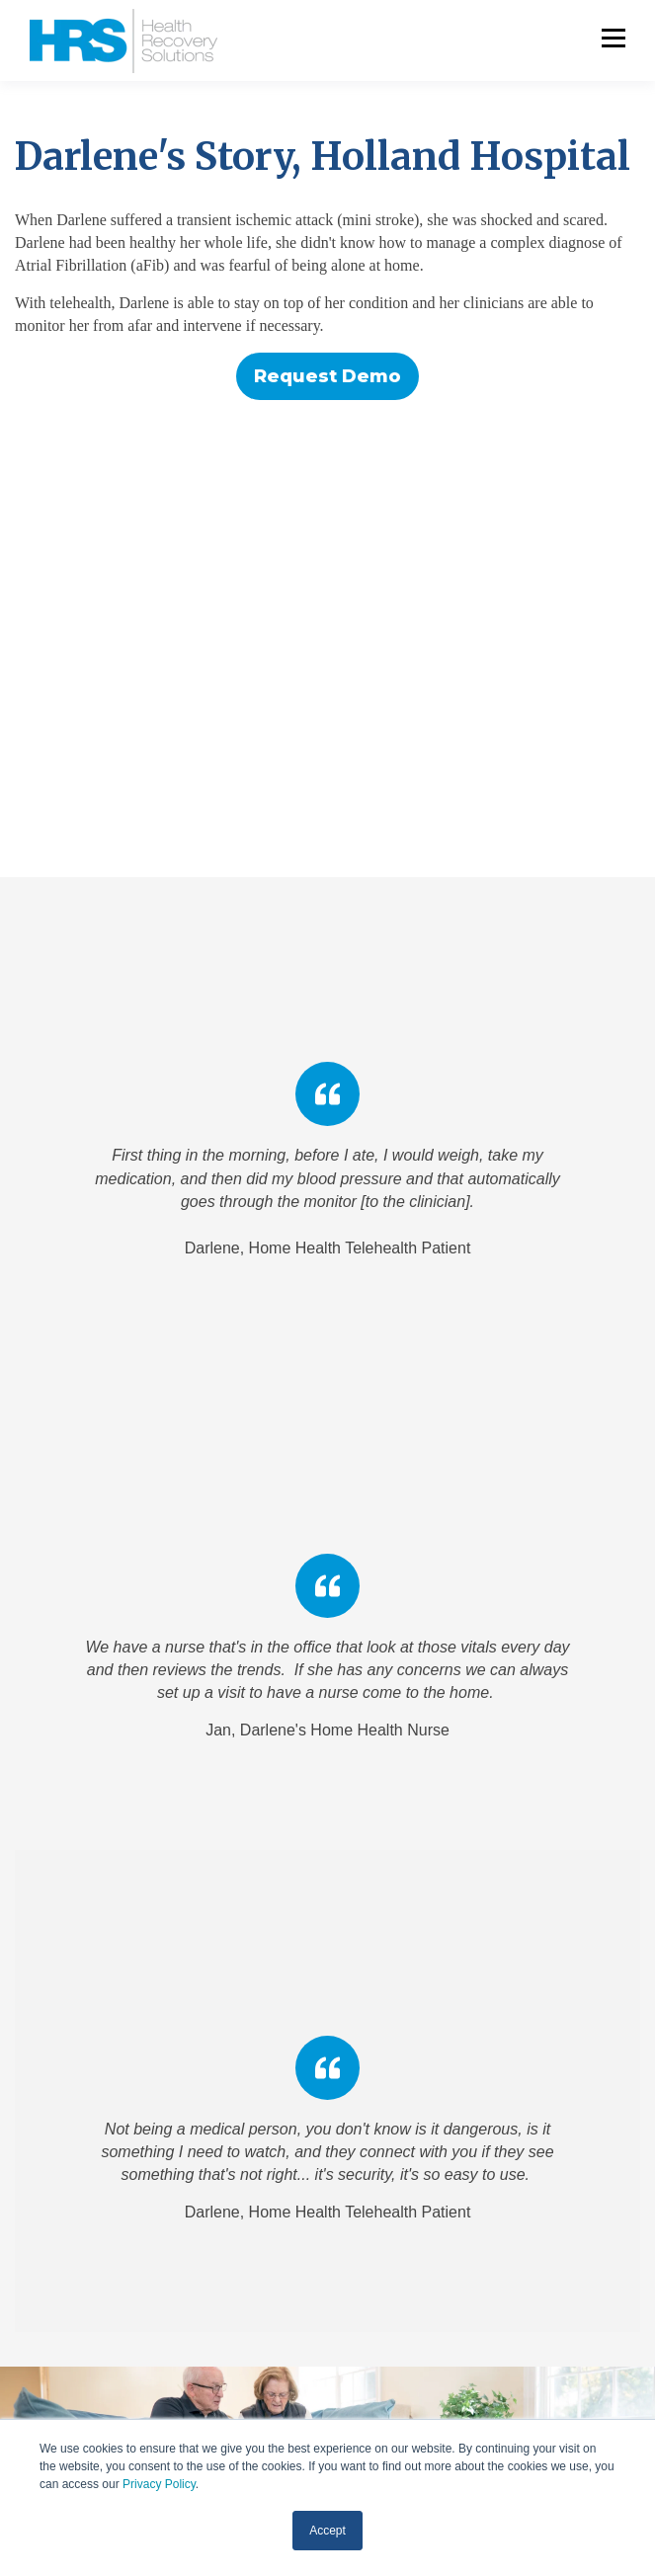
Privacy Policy (159, 2484)
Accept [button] (327, 2530)
